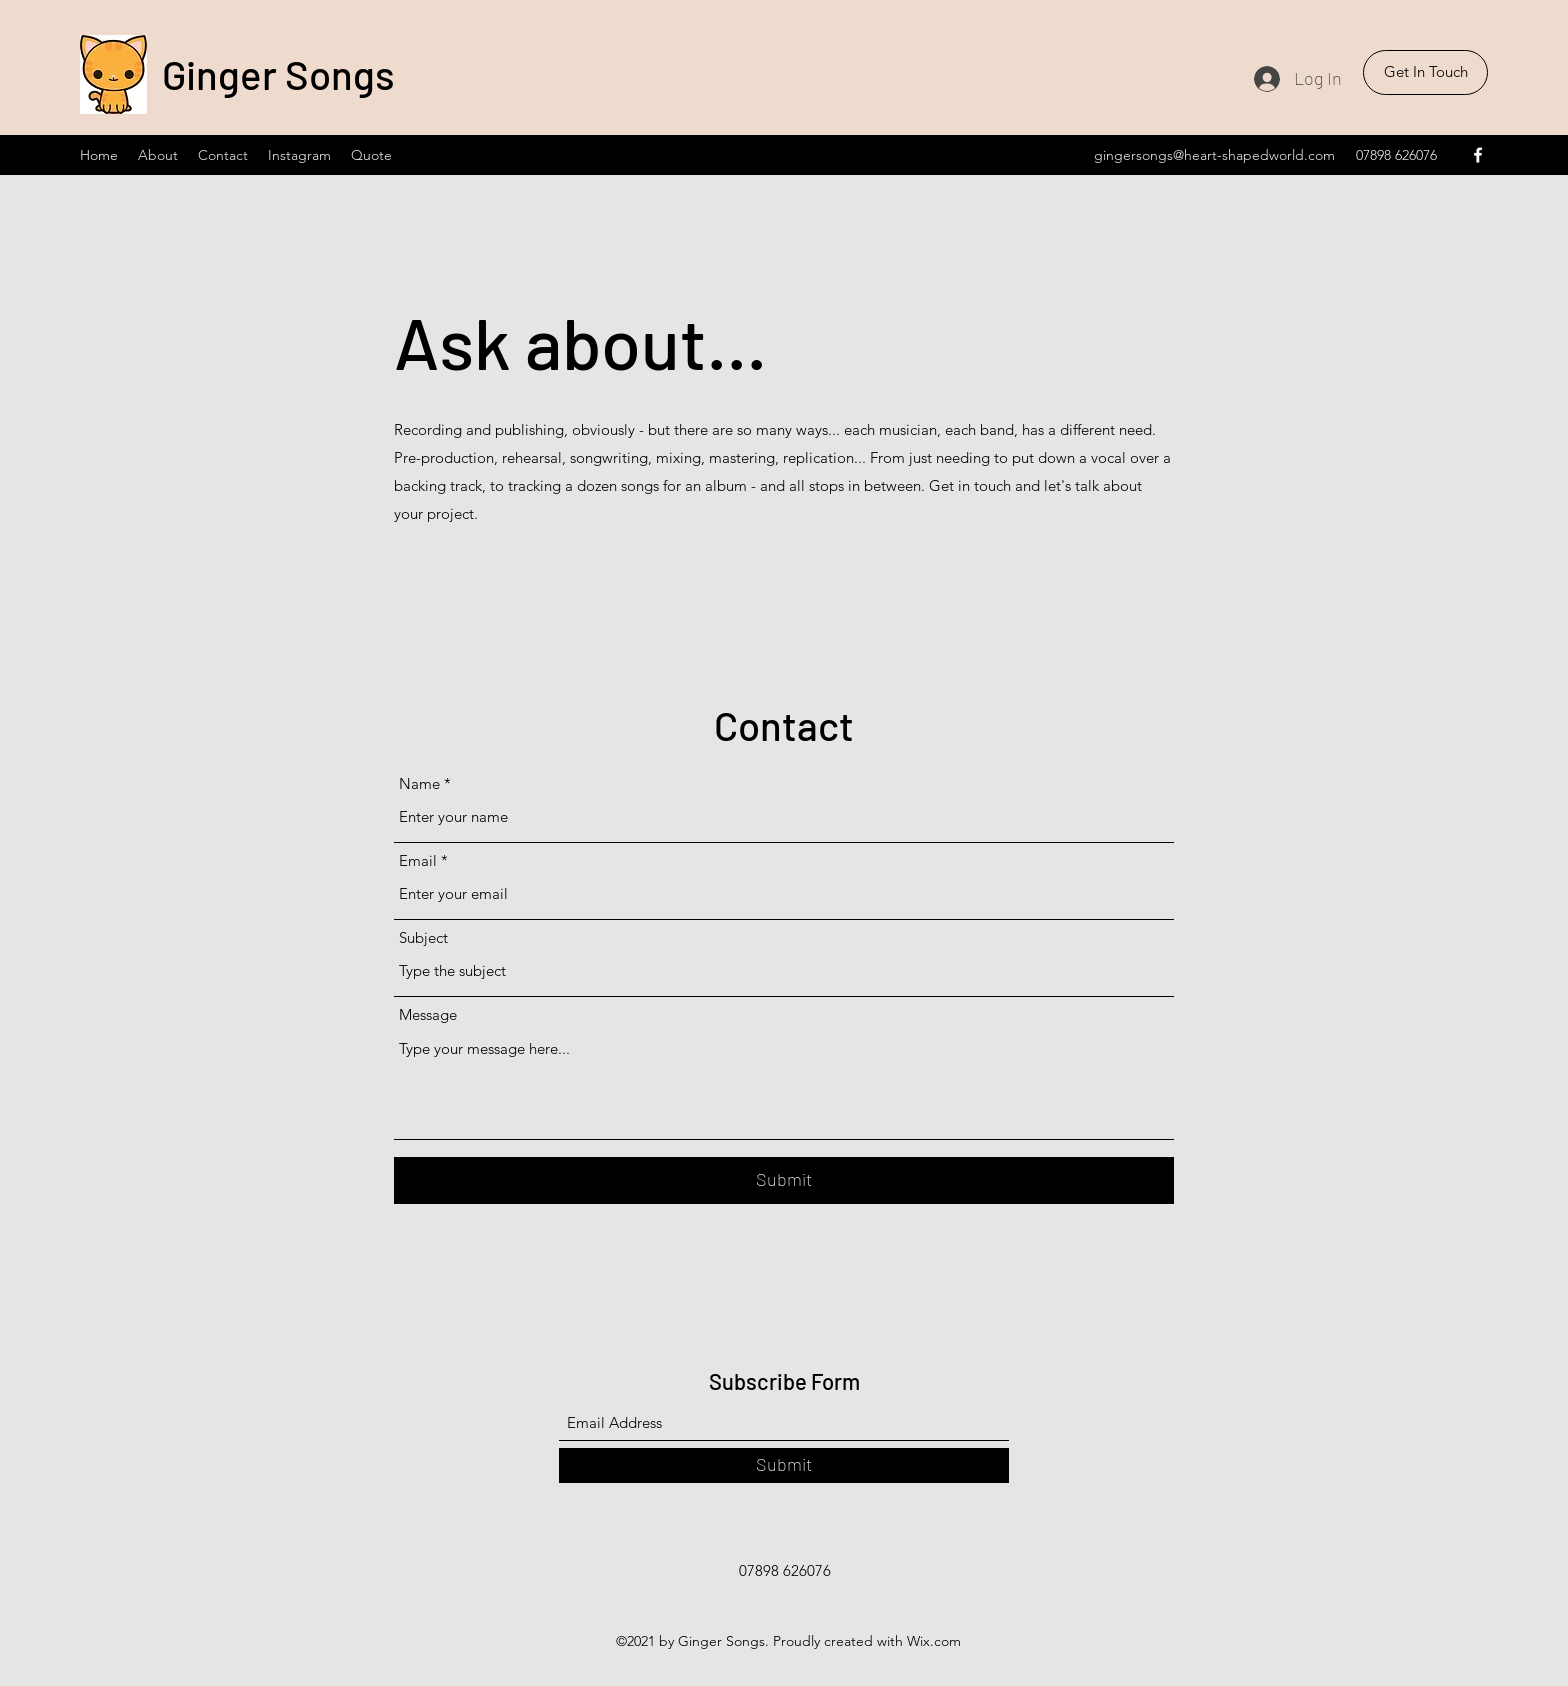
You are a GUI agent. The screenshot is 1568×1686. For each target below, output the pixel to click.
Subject (423, 937)
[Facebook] (1478, 155)
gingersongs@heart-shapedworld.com (1214, 155)
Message (428, 1014)
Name (419, 783)
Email (418, 860)
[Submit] (784, 1180)
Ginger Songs (278, 74)
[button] (1425, 72)
